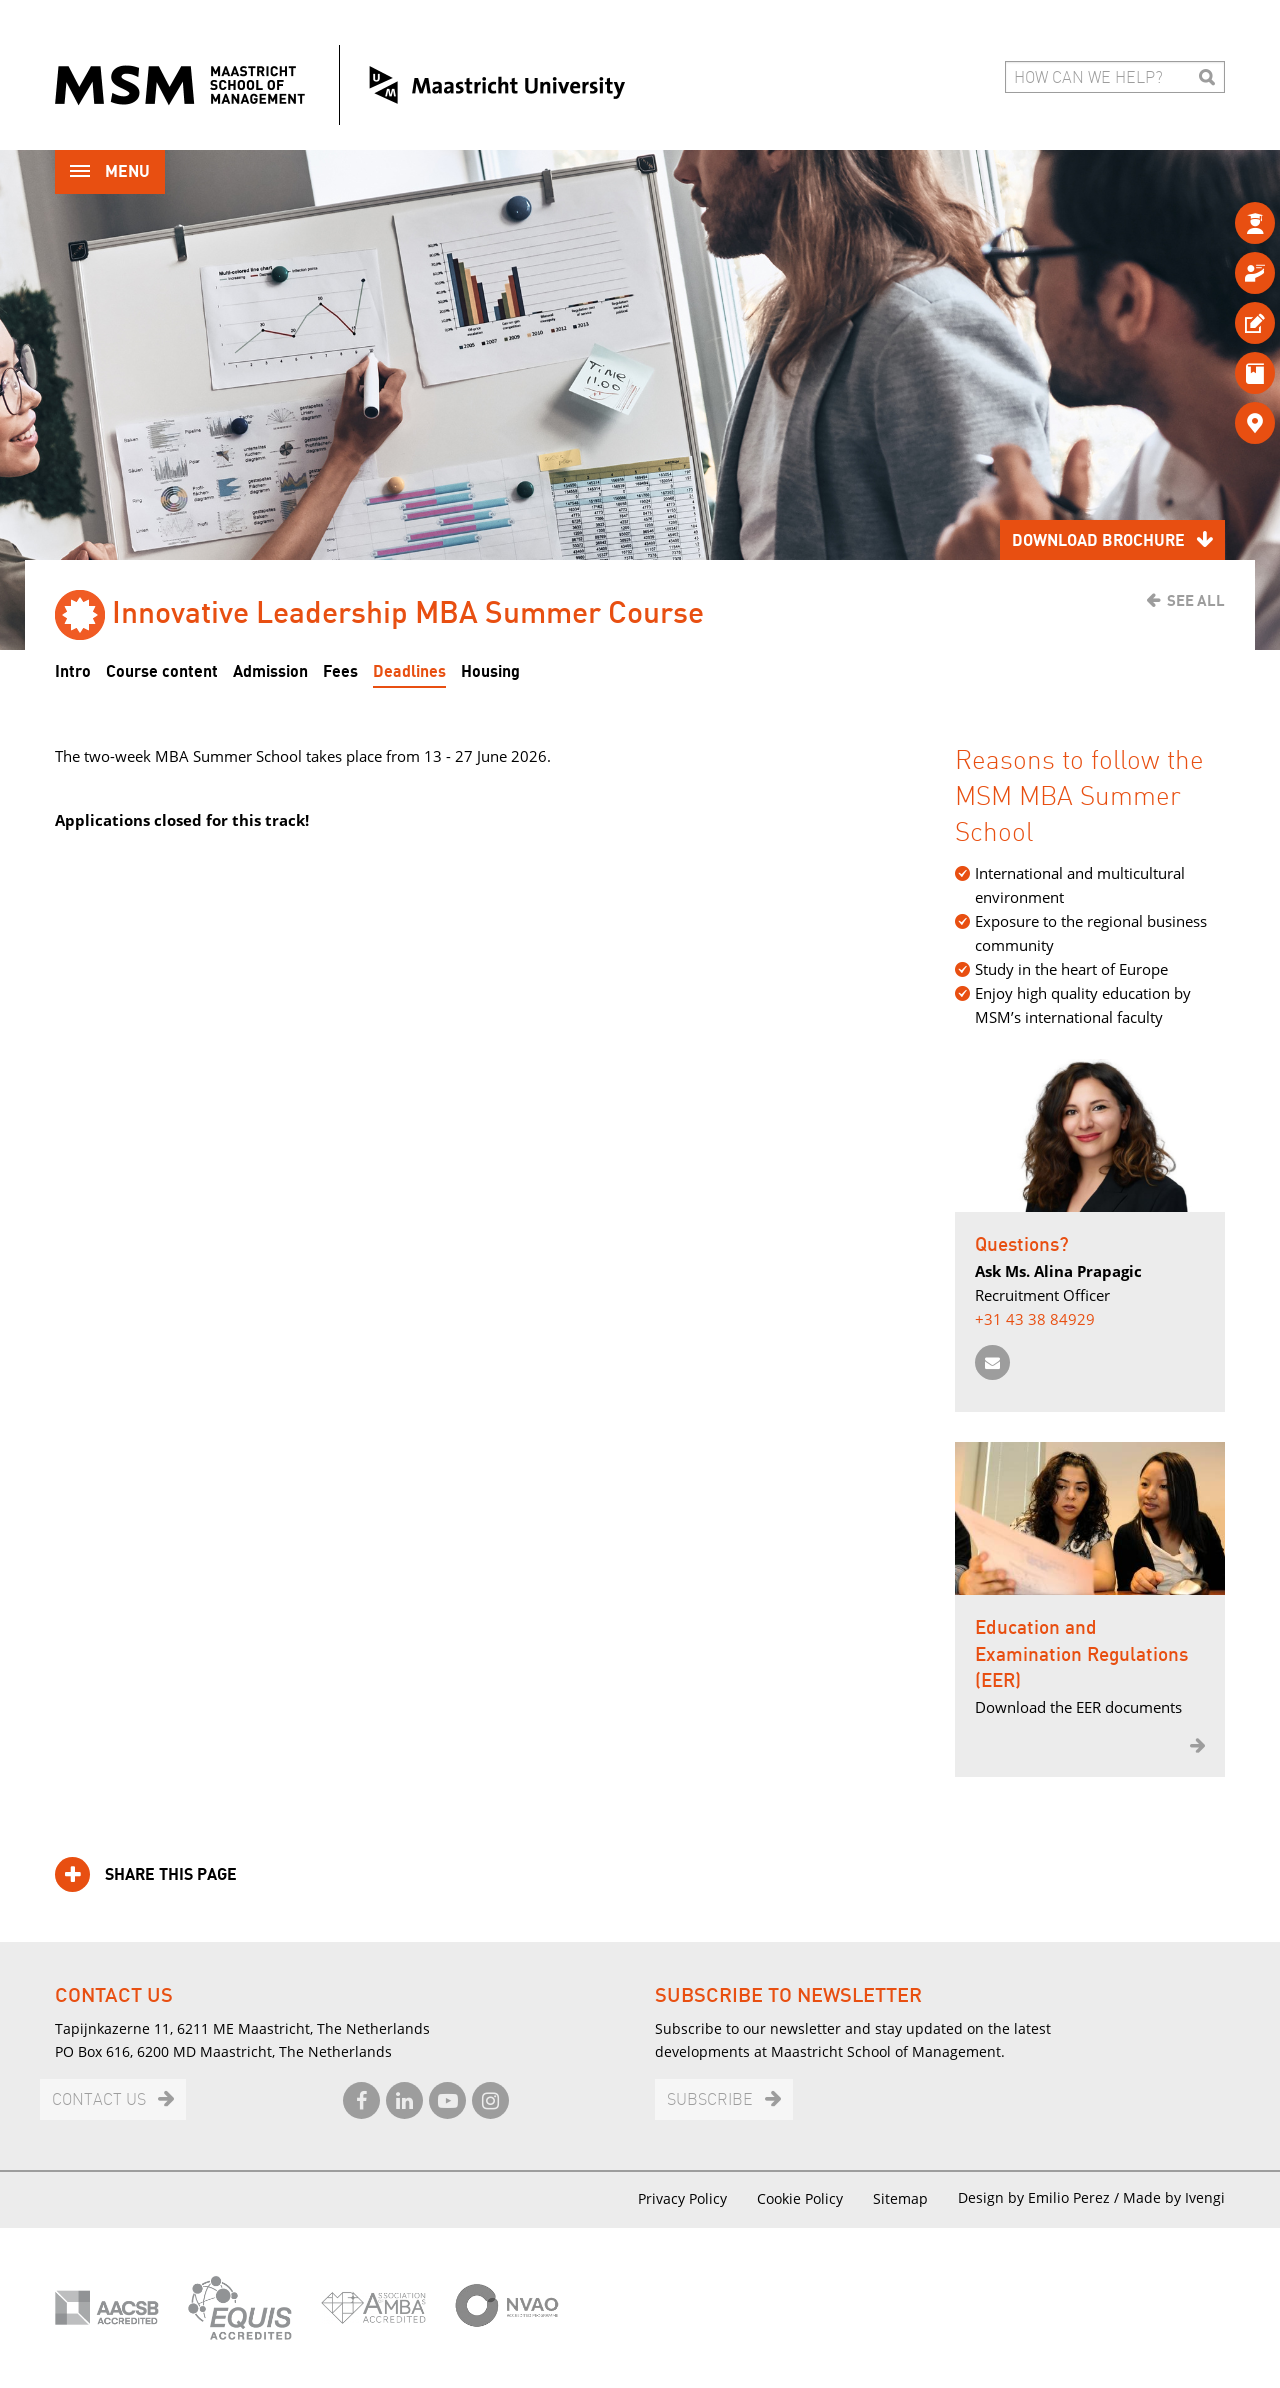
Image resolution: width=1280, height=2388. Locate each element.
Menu (110, 173)
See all (1196, 601)
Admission (270, 672)
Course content (162, 672)
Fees (340, 672)
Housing (490, 672)
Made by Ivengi (1174, 2197)
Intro (73, 672)
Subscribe (710, 2100)
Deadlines (409, 672)
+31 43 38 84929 (1035, 1319)
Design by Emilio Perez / (1040, 2197)
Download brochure (1098, 541)
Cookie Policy (800, 2198)
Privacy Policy (682, 2198)
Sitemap (900, 2198)
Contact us (99, 2100)
